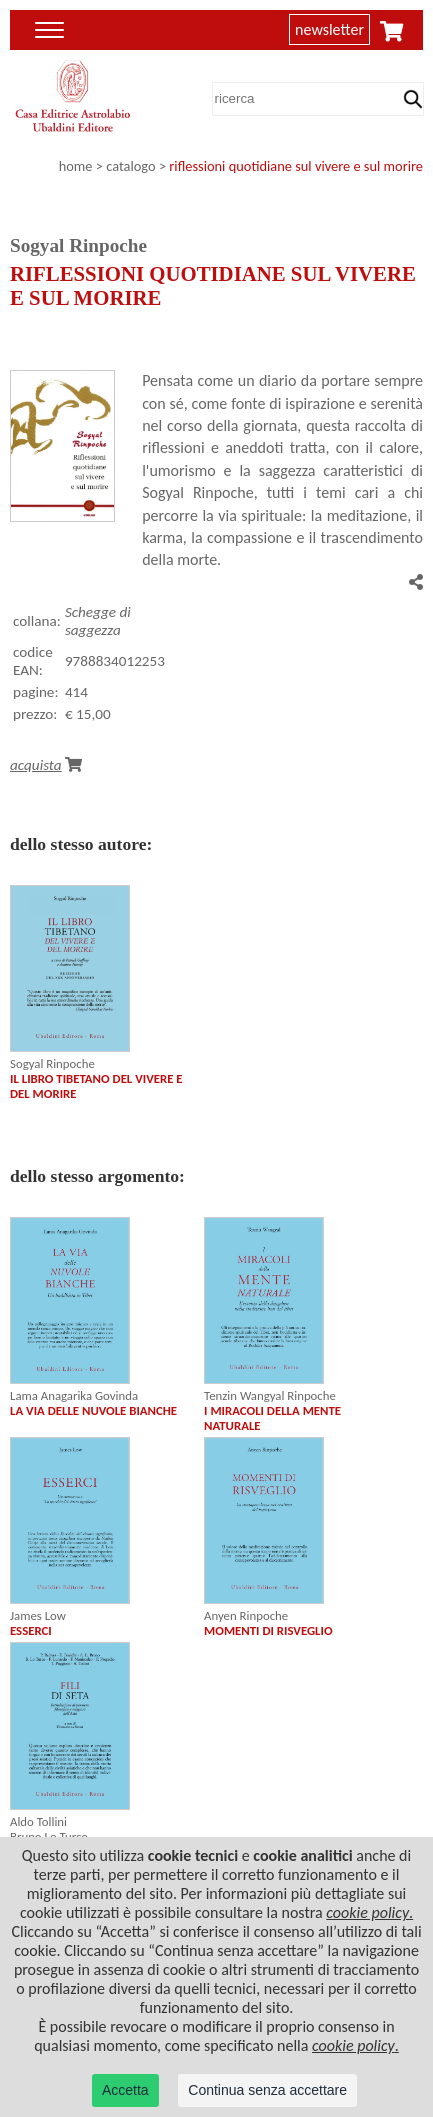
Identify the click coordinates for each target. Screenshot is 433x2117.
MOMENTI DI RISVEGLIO (268, 1630)
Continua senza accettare (267, 2090)
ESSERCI (31, 1630)
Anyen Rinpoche (246, 1615)
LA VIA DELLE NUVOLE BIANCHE (93, 1410)
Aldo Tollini (38, 1821)
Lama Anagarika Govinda (74, 1395)
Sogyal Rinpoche (52, 1063)
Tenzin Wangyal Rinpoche (270, 1395)
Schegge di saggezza (98, 621)
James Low (38, 1615)
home (76, 166)
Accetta (125, 2090)
